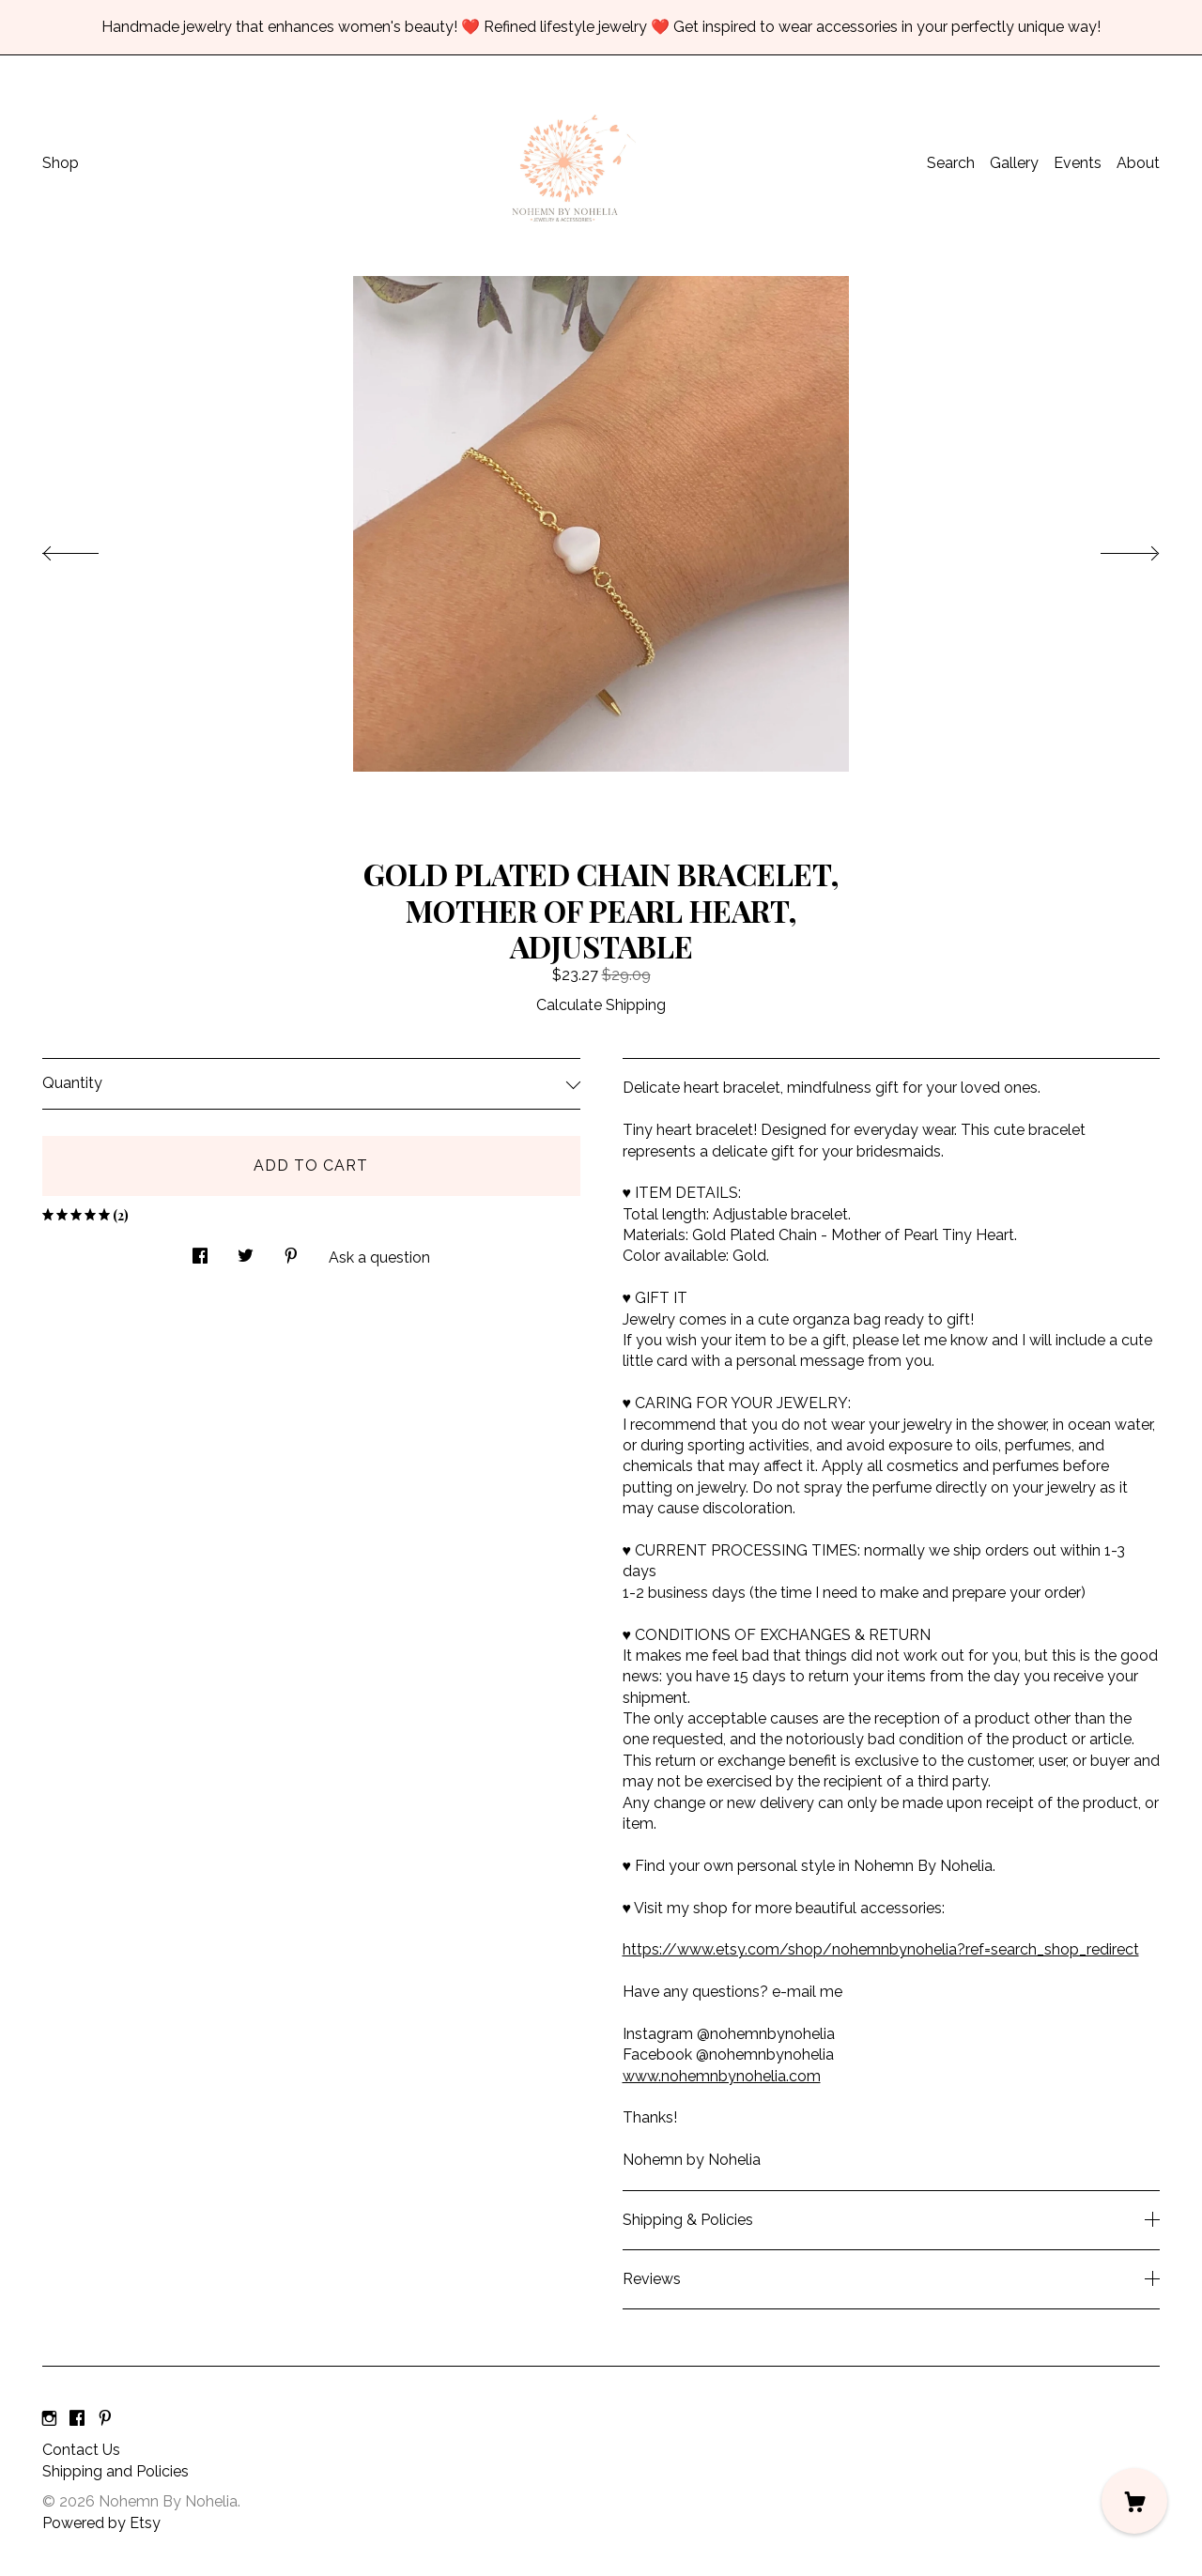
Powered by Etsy (101, 2523)
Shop (60, 163)
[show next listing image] (1113, 548)
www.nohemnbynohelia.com (722, 2076)
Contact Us (81, 2450)
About (1138, 163)
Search (951, 163)
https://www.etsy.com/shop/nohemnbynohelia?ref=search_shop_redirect (881, 1949)
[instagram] (49, 2419)
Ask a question (379, 1257)
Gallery (1014, 163)
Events (1078, 163)
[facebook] (77, 2419)
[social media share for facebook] (200, 1251)
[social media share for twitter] (246, 1251)
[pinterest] (105, 2419)
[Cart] (1134, 2501)
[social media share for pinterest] (291, 1251)
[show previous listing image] (89, 548)
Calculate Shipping (601, 1005)
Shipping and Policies (115, 2471)
